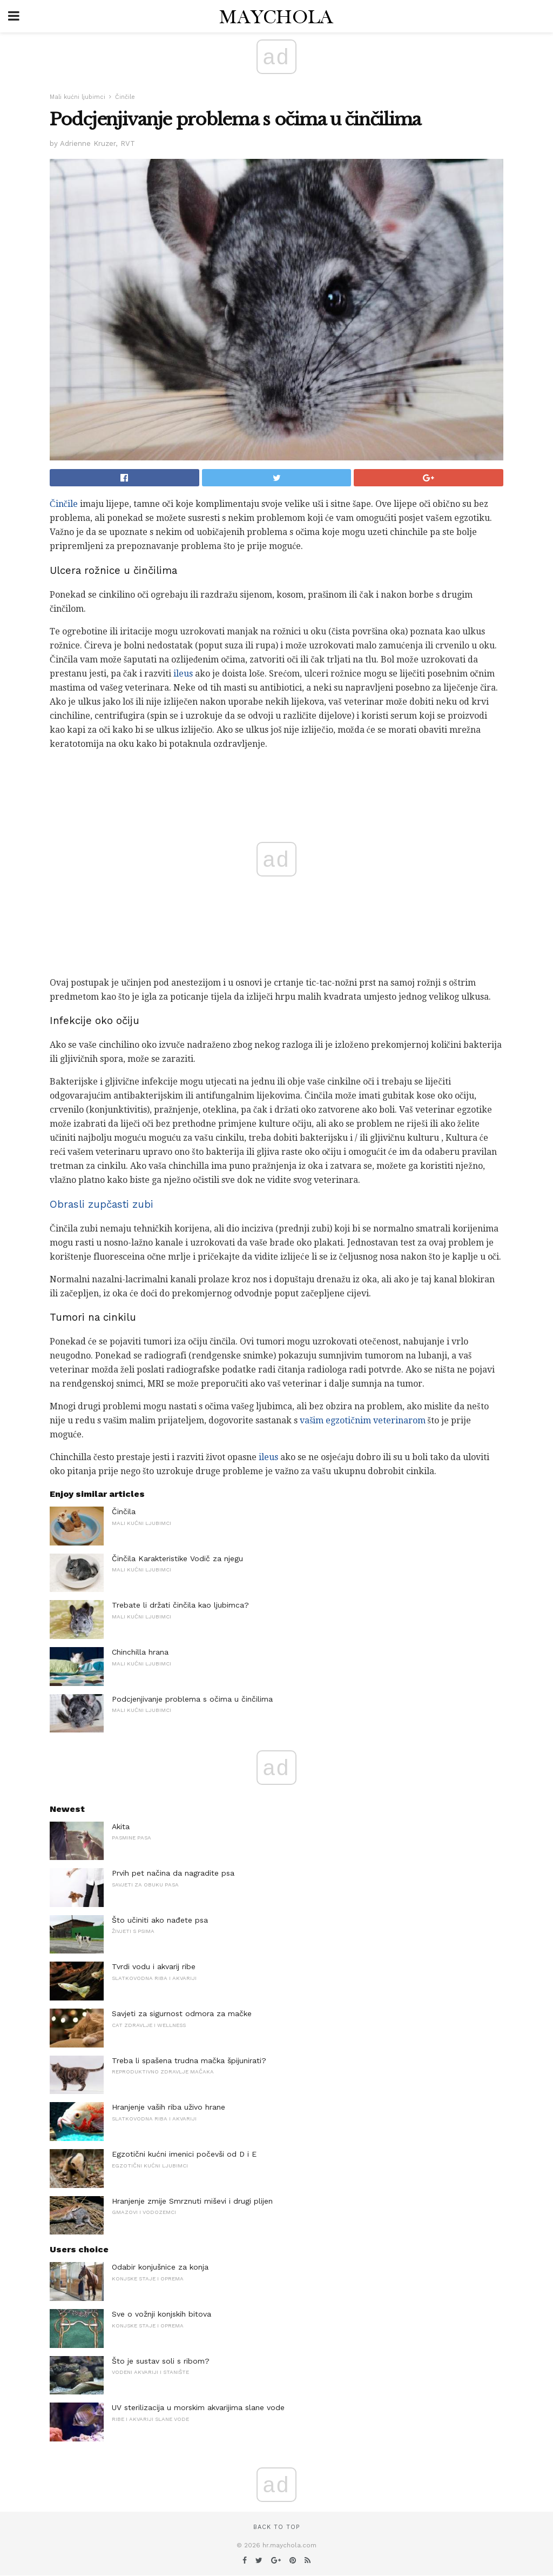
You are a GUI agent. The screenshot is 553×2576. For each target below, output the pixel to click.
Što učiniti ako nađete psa (160, 1920)
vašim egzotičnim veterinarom (362, 1420)
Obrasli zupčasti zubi (101, 1204)
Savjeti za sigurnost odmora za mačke (182, 2013)
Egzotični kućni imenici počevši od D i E (184, 2154)
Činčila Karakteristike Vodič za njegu (177, 1558)
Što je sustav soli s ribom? (161, 2361)
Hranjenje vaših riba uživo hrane (168, 2107)
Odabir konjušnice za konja (160, 2267)
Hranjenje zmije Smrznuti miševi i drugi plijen (192, 2201)
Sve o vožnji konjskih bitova (161, 2314)
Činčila (124, 1511)
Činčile (125, 97)
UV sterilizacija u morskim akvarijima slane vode (198, 2407)
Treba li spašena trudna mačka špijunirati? (189, 2060)
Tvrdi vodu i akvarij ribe (153, 1966)
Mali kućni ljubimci (77, 97)
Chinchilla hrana (140, 1652)
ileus (183, 673)
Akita (121, 1826)
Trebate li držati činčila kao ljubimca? (180, 1605)
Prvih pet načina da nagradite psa (173, 1873)
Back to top (276, 2527)
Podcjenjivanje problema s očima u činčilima (192, 1699)
